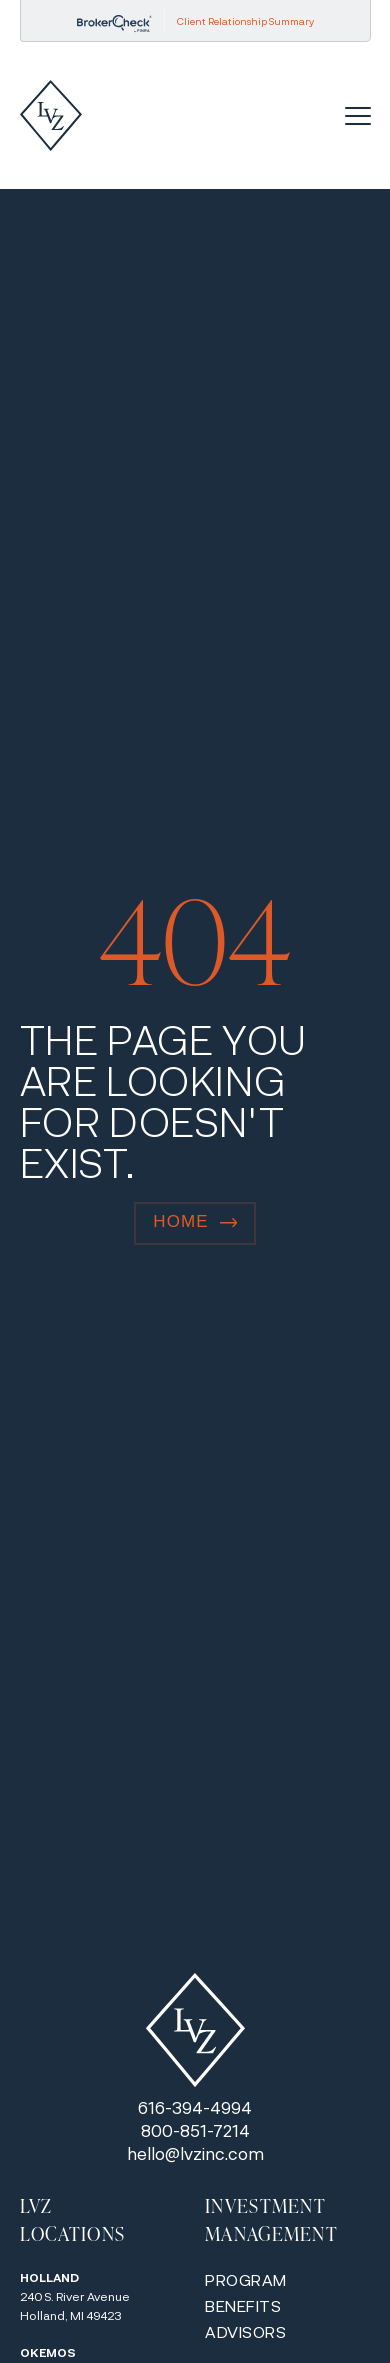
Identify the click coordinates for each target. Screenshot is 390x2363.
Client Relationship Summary (245, 21)
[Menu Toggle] (358, 116)
